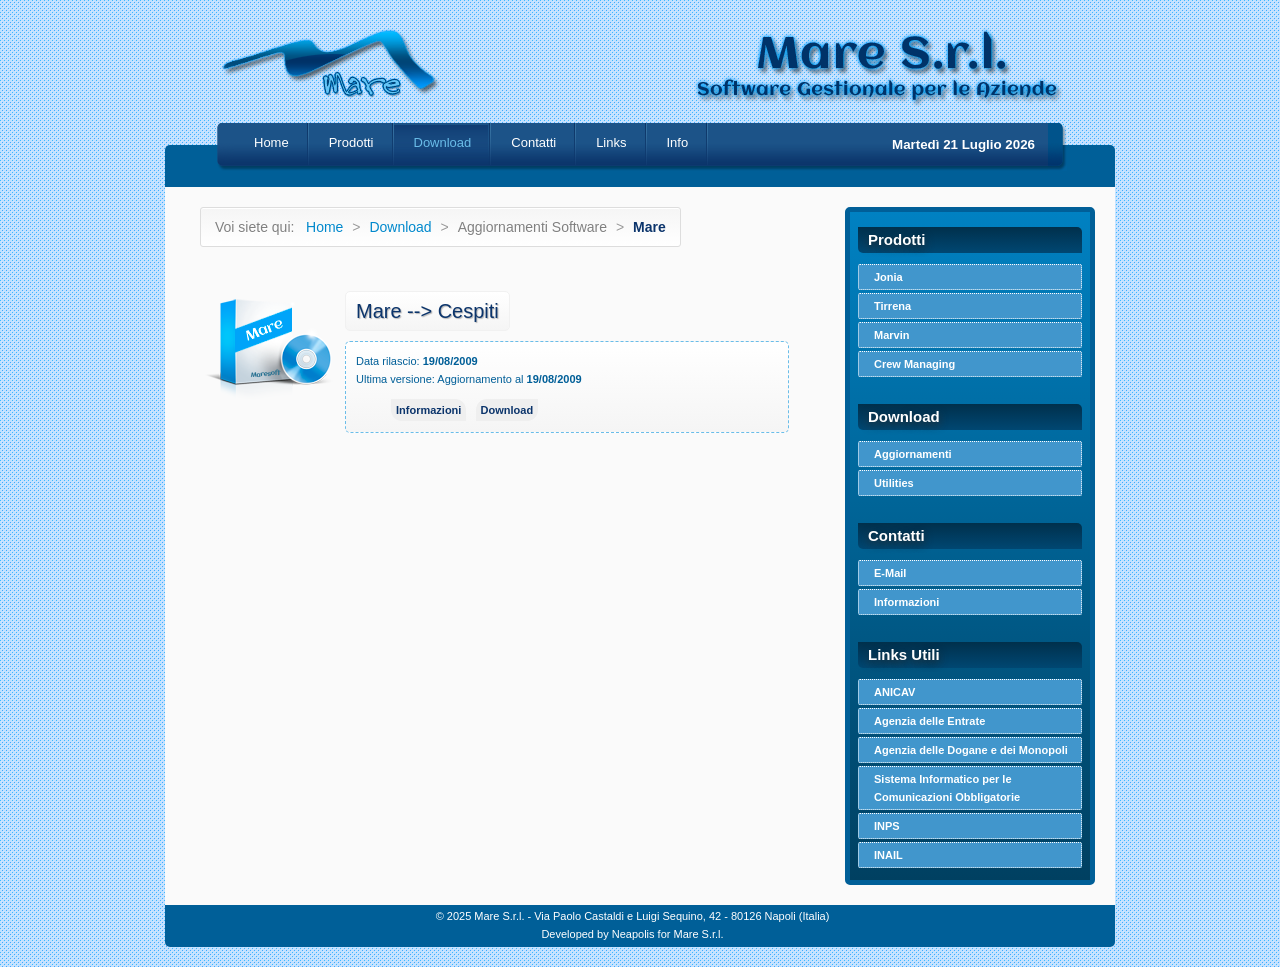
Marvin (891, 335)
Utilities (894, 483)
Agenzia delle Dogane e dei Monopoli (971, 750)
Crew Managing (914, 364)
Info (678, 142)
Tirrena (892, 306)
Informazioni (428, 410)
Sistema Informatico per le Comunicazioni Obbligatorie (947, 788)
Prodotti (351, 142)
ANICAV (894, 692)
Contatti (533, 142)
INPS (887, 826)
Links (611, 142)
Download (400, 227)
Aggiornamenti (913, 454)
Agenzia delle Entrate (929, 721)
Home (271, 142)
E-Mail (890, 573)
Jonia (888, 277)
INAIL (888, 855)
